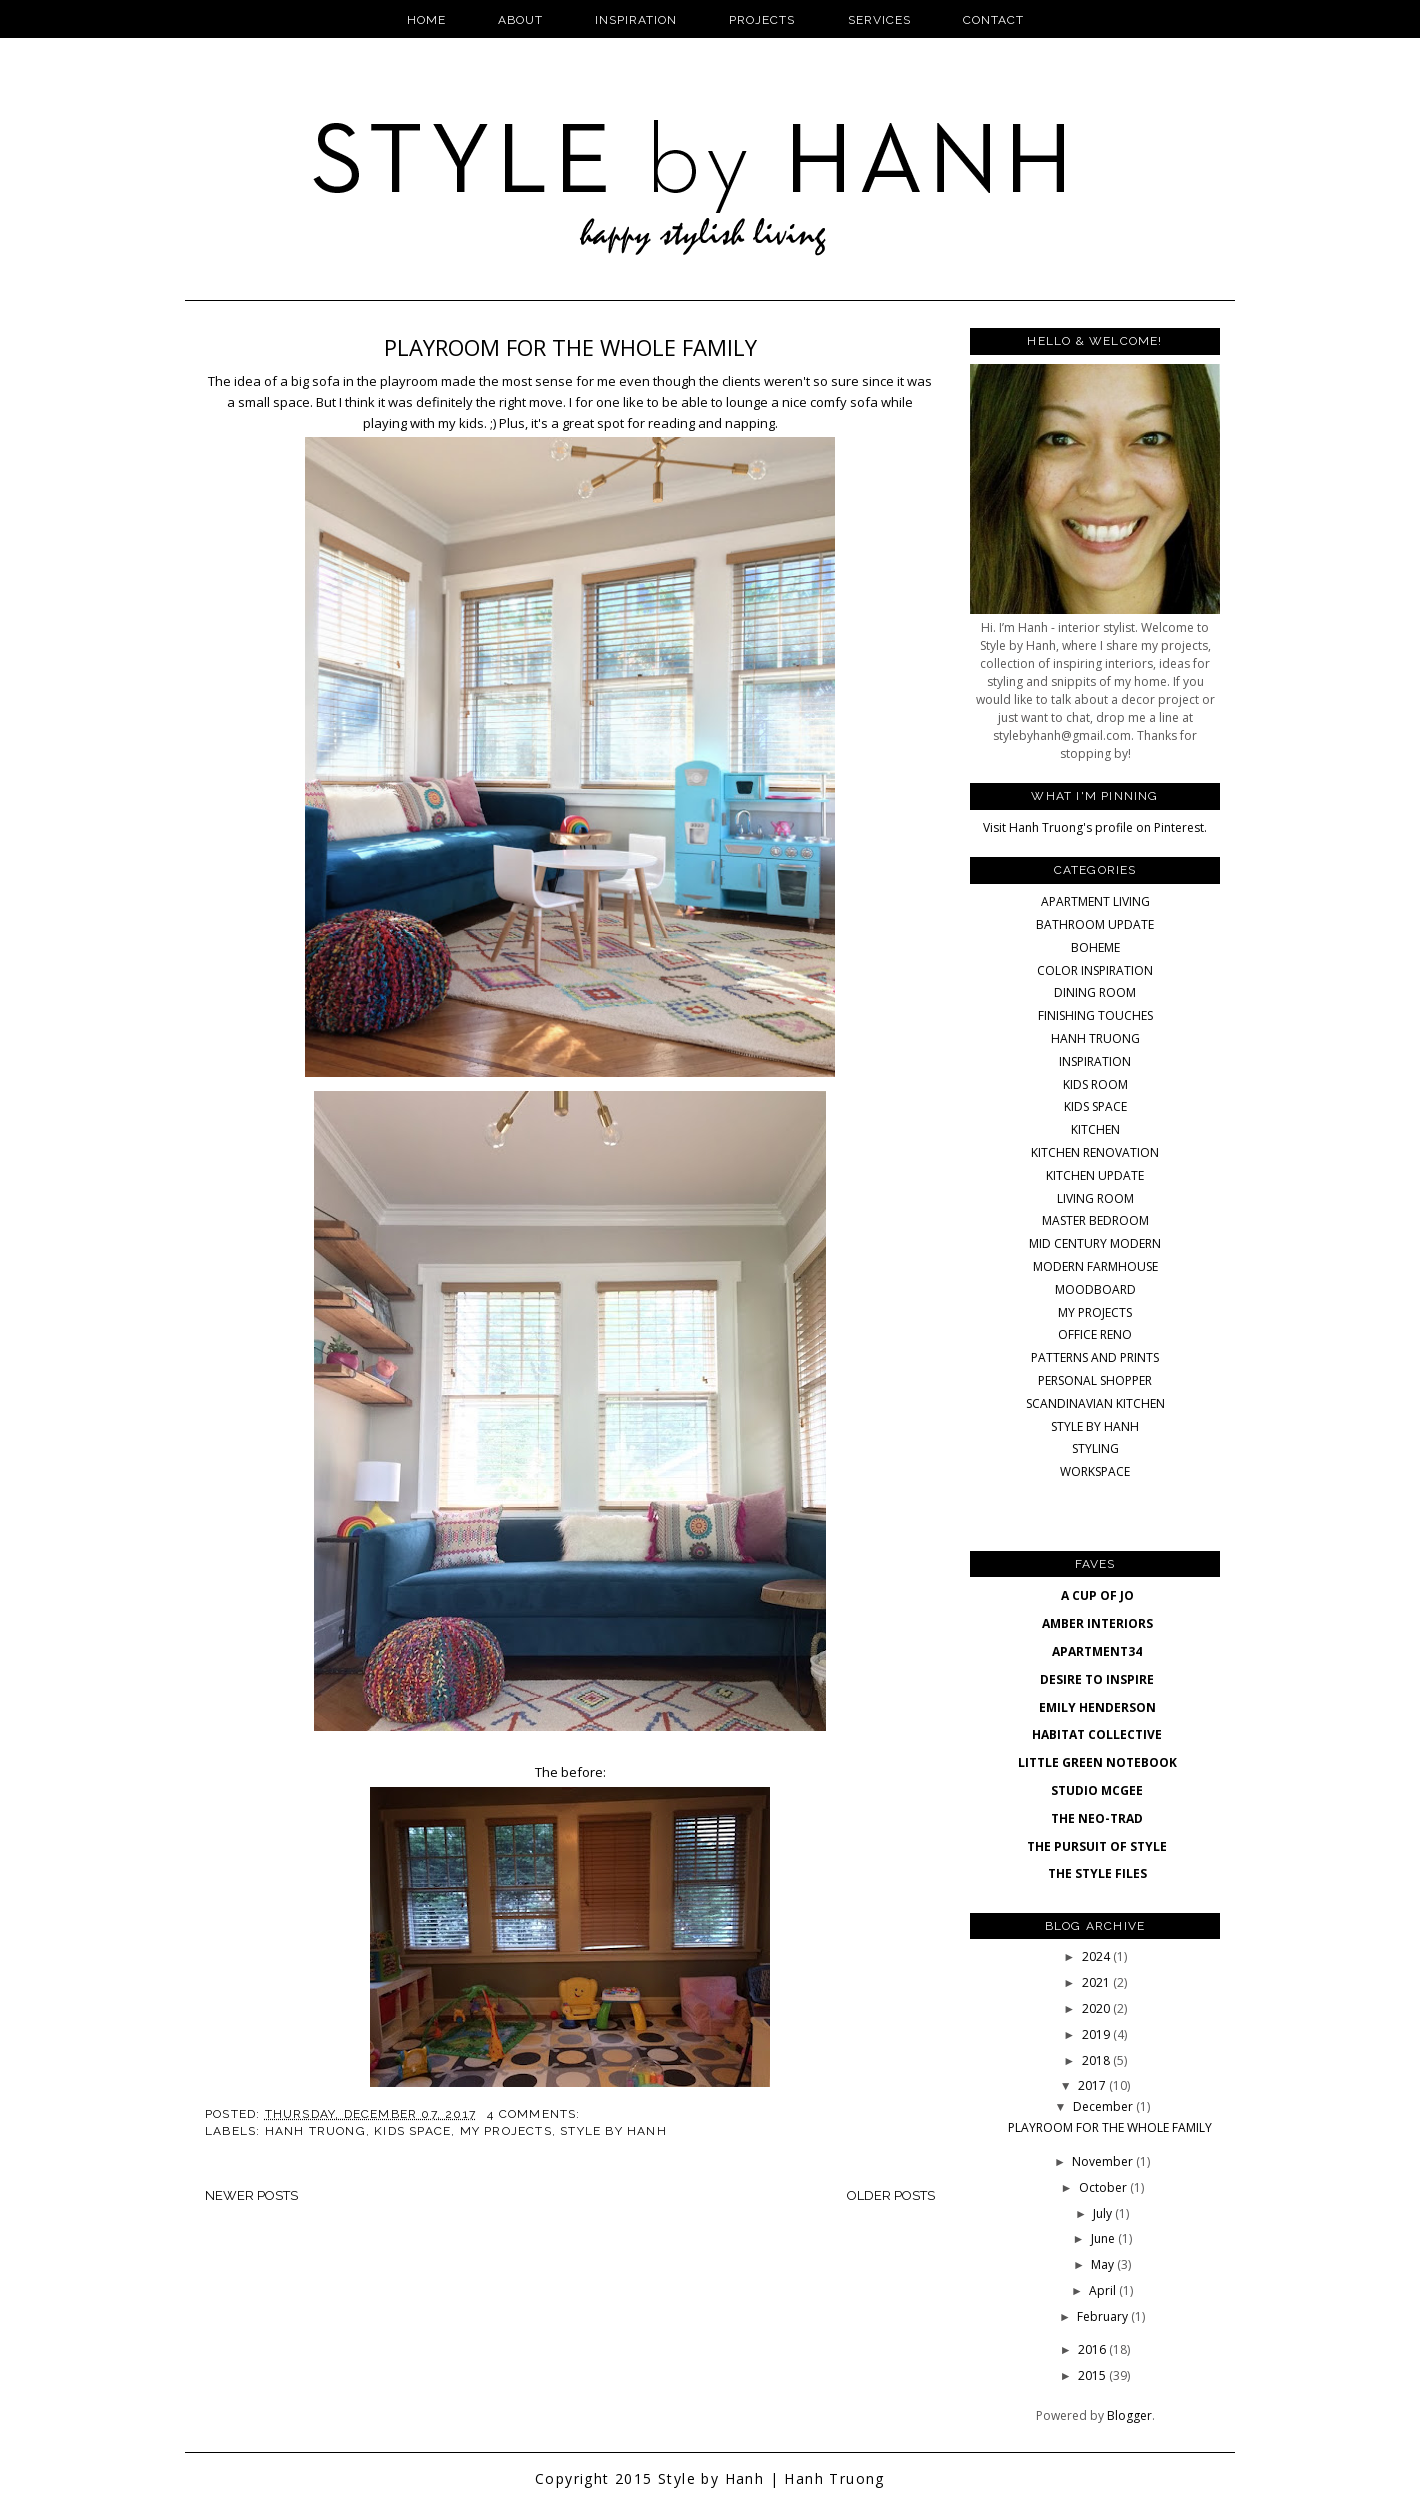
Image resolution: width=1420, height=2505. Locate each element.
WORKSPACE (1095, 1471)
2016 (1093, 2349)
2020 (1097, 2008)
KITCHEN (1095, 1129)
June (1104, 2238)
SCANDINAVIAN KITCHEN (1095, 1403)
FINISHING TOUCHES (1095, 1015)
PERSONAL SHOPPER (1095, 1380)
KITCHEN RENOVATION (1095, 1152)
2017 (1093, 2085)
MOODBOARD (1095, 1289)
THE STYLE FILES (1097, 1873)
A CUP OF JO (1097, 1595)
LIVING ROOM (1095, 1198)
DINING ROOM (1095, 992)
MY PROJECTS (506, 2131)
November (1104, 2161)
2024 (1097, 1956)
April (1104, 2290)
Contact (993, 20)
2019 (1097, 2034)
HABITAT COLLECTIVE (1097, 1734)
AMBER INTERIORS (1097, 1623)
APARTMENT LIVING (1095, 901)
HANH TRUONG (315, 2131)
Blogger (1129, 2415)
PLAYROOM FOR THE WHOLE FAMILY (570, 347)
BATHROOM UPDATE (1095, 924)
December (1104, 2106)
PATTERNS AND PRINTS (1095, 1357)
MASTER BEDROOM (1095, 1220)
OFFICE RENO (1095, 1334)
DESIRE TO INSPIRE (1097, 1679)
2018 (1097, 2060)
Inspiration (636, 20)
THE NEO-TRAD (1097, 1818)
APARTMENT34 (1097, 1651)
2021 (1097, 1982)
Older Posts (891, 2195)
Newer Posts (251, 2195)
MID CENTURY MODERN (1095, 1243)
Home (426, 20)
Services (879, 20)
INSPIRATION (1095, 1061)
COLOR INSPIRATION (1095, 970)
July (1104, 2213)
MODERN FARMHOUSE (1095, 1266)
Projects (762, 20)
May (1104, 2264)
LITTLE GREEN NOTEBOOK (1097, 1762)
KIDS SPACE (412, 2131)
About (520, 20)
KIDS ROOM (1095, 1084)
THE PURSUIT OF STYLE (1097, 1846)
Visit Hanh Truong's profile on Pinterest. (1095, 827)
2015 (1093, 2375)
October (1104, 2187)
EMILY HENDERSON (1097, 1707)
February (1104, 2316)
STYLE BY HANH (613, 2131)
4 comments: (535, 2114)
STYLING (1095, 1448)
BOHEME (1095, 947)
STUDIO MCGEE (1097, 1790)
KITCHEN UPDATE (1095, 1175)
